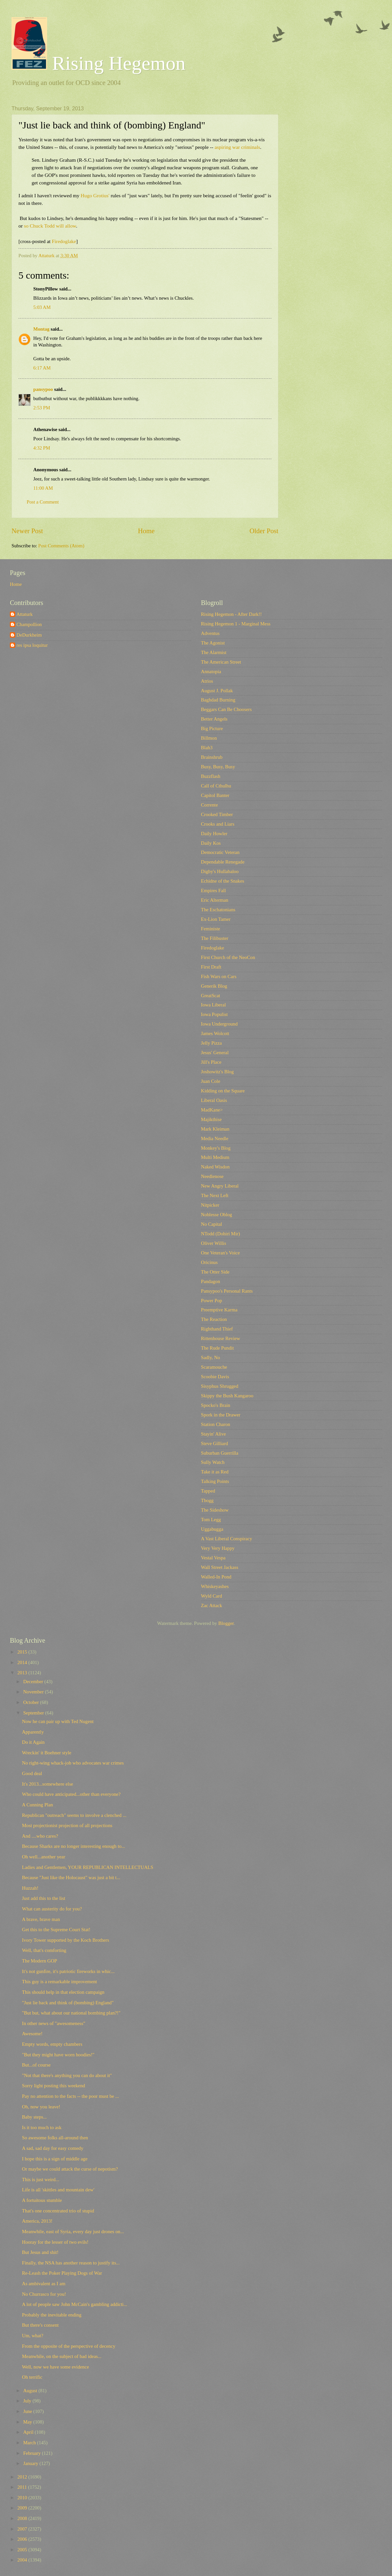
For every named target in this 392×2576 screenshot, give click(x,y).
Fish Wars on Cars (219, 976)
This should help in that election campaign (63, 1992)
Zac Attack (211, 1605)
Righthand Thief (217, 1328)
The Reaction (214, 1319)
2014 (22, 1662)
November (34, 1691)
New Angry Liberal (219, 1186)
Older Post (263, 530)
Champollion (29, 624)
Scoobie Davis (215, 1376)
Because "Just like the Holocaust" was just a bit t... (71, 1877)
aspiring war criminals (237, 147)
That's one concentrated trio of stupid (58, 2210)
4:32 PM (41, 448)
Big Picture (212, 728)
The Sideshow (215, 1510)
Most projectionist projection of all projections (67, 1825)
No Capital (211, 1224)
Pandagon (210, 1281)
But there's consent (40, 2325)
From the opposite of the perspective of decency (68, 2346)
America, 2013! (37, 2221)
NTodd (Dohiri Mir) (220, 1233)
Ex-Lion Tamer (216, 919)
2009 (22, 2507)
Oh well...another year (43, 1856)
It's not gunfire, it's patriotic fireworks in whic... (68, 1971)
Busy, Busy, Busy (218, 766)
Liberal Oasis (214, 1100)
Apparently (33, 1732)
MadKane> (212, 1109)
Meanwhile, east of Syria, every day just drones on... (73, 2231)
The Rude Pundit (217, 1348)
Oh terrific (32, 2377)
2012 (22, 2477)
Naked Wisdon (215, 1166)
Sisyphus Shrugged (219, 1386)
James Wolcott (215, 1033)
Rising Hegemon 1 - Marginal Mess (235, 623)
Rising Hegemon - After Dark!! (231, 614)
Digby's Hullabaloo (219, 871)
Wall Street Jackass (219, 1567)
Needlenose (212, 1176)
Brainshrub (211, 757)
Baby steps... (34, 2117)
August (30, 2390)
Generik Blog (214, 986)
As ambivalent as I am (44, 2283)
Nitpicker (210, 1205)
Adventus (210, 633)
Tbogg (207, 1500)
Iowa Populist (214, 1014)
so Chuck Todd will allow (50, 226)
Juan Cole (210, 1081)
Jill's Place (211, 1062)
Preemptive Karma (219, 1309)
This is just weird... (40, 2179)
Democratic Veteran (220, 852)
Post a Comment (43, 502)
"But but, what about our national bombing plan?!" (71, 2012)
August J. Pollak (217, 690)
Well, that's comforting (44, 1950)
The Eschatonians (218, 909)
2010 (22, 2497)
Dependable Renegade (222, 861)
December (33, 1681)
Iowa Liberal (213, 1004)
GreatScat (210, 995)
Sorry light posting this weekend (53, 2085)
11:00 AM (43, 488)
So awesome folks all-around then (55, 2137)
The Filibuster (214, 938)
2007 (22, 2529)
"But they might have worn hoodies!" (58, 2054)
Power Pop (211, 1300)
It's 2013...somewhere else (47, 1784)
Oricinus (209, 1262)
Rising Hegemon (98, 63)
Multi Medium (215, 1157)
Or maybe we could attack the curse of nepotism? (70, 2169)
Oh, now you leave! (41, 2106)
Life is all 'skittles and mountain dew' (58, 2189)
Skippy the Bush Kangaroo (227, 1395)
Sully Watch (213, 1462)
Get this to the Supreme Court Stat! (56, 1929)
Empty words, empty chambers (52, 2044)
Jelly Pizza (211, 1043)
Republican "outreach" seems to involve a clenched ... (74, 1815)
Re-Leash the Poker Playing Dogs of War (62, 2273)
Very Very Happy (218, 1548)
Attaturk (24, 614)
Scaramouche (214, 1367)
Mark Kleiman (215, 1129)
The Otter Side (215, 1271)
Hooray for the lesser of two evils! (55, 2242)
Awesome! (32, 2033)
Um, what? (32, 2335)
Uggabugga (212, 1529)
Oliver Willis (213, 1243)
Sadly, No (210, 1357)
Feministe (210, 928)
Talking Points (215, 1481)
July (27, 2400)
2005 (22, 2549)
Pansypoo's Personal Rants (227, 1291)
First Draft (211, 967)
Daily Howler (214, 833)
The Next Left (214, 1195)
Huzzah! (30, 1888)
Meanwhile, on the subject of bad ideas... (61, 2356)
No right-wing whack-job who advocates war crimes (73, 1763)
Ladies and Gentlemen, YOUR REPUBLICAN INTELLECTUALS (87, 1867)
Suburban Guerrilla (219, 1453)
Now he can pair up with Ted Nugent (58, 1721)
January (31, 2463)
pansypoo (43, 389)
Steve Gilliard (214, 1443)
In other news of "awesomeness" (53, 2023)
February (32, 2453)
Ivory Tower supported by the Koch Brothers (65, 1940)
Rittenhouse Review (220, 1338)
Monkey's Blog (216, 1148)
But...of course (36, 2065)
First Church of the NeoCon (228, 957)
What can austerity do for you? (52, 1908)
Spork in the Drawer (220, 1414)
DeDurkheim (29, 635)
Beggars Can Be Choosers (226, 709)
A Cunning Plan (37, 1804)
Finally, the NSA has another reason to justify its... (71, 2262)
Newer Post (27, 530)
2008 (22, 2518)
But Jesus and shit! (40, 2252)
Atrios (207, 681)
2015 (22, 1652)
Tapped (208, 1491)
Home (146, 530)
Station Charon (215, 1424)
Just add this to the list (43, 1898)
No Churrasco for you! (44, 2294)
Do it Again (33, 1742)
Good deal (32, 1773)
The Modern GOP (39, 1960)
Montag (41, 329)
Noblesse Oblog (216, 1214)
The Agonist (213, 642)
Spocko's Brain (215, 1405)
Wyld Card (211, 1596)
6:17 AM (42, 367)
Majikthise (211, 1119)
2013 (22, 1672)
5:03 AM (42, 307)
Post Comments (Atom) (61, 545)
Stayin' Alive (213, 1434)
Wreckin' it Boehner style (46, 1752)
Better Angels (214, 719)
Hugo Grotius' (96, 195)
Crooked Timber (217, 814)
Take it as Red (215, 1471)
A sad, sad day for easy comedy (52, 2148)
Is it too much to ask (42, 2127)
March (30, 2442)
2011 (22, 2487)
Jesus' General (215, 1052)
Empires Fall (213, 890)
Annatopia (211, 671)
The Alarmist (213, 652)
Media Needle (214, 1138)
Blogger (226, 1623)
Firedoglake (64, 241)
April (29, 2432)
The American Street (221, 662)
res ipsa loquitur (32, 645)
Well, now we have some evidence (55, 2367)
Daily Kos (211, 843)
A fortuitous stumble (42, 2200)
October (31, 1702)
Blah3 (206, 747)
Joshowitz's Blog (217, 1071)
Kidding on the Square (223, 1090)
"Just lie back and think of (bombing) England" (68, 2002)
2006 (22, 2539)
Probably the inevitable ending (51, 2314)
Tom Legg (211, 1519)
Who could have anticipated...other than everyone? (71, 1794)
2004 (22, 2559)
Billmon (209, 738)
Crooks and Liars (217, 824)
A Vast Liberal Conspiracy (226, 1538)
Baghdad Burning (218, 699)
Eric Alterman (214, 900)
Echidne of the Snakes (222, 881)
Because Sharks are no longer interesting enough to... (73, 1846)
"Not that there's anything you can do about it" (67, 2075)
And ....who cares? (40, 1836)
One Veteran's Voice (220, 1252)
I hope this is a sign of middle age (55, 2158)
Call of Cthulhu (216, 785)
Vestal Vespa (213, 1557)
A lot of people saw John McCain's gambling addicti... (74, 2304)
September (34, 1712)
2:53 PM (41, 407)
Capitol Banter (215, 795)
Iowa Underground (219, 1024)
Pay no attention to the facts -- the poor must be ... (70, 2096)
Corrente (209, 805)
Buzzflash (210, 776)
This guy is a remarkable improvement (59, 1981)
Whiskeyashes (215, 1586)
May (28, 2422)
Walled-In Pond (216, 1576)
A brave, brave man (41, 1919)
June (28, 2411)
